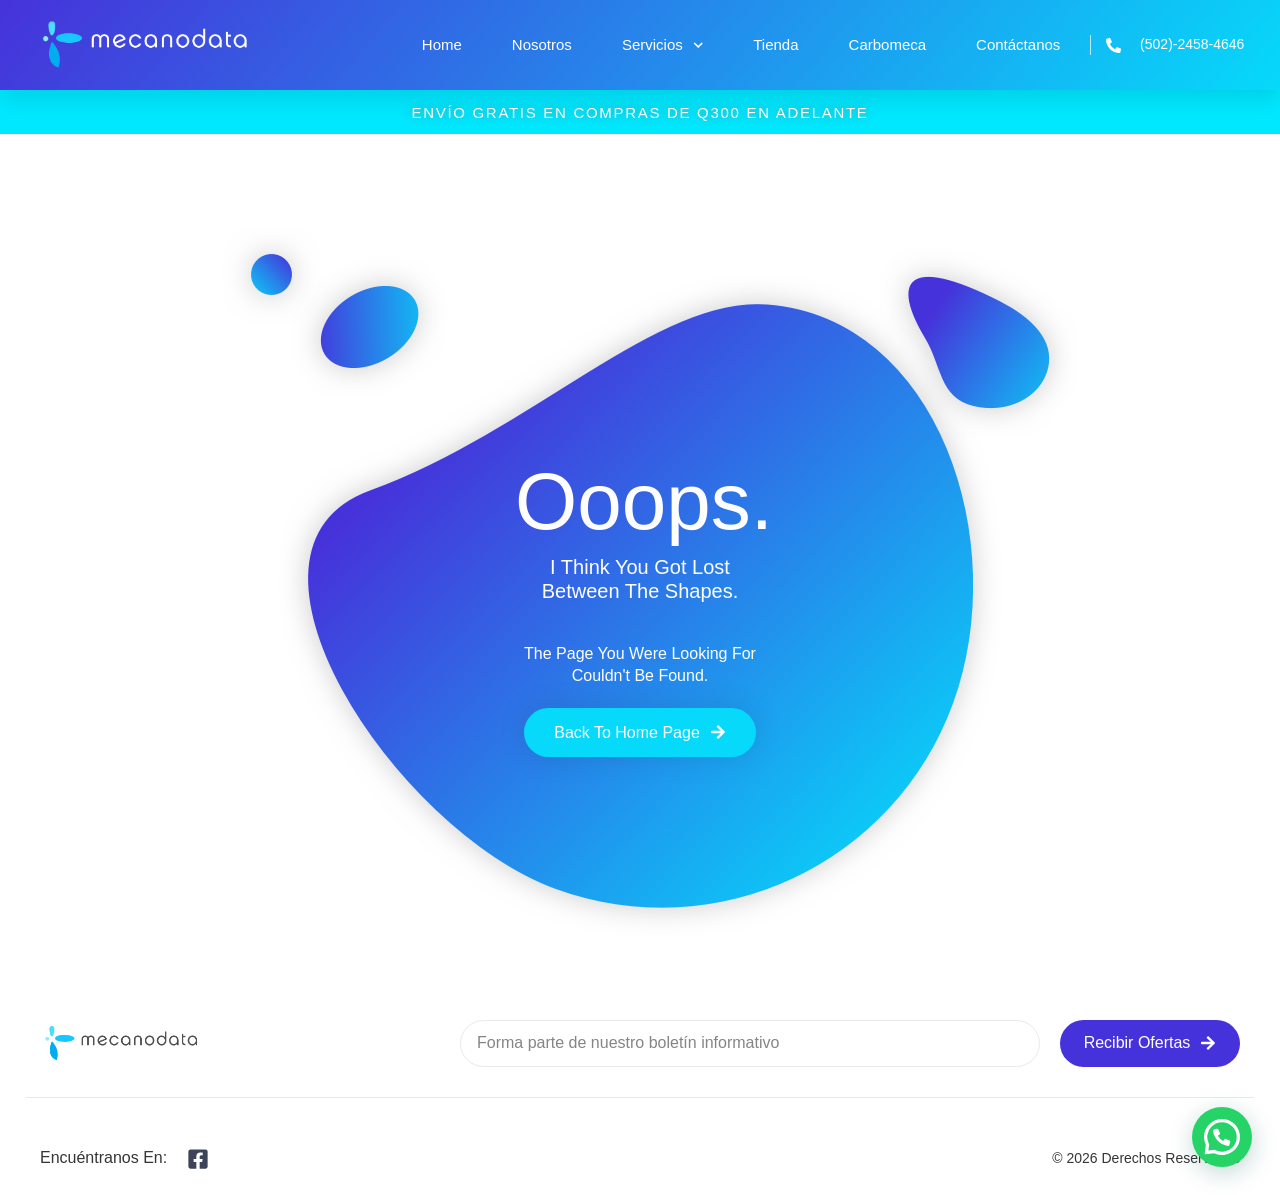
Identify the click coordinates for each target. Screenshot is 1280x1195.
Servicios (662, 45)
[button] (1222, 1137)
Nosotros (542, 44)
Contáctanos (1018, 44)
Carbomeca (888, 44)
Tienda (775, 44)
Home (442, 44)
